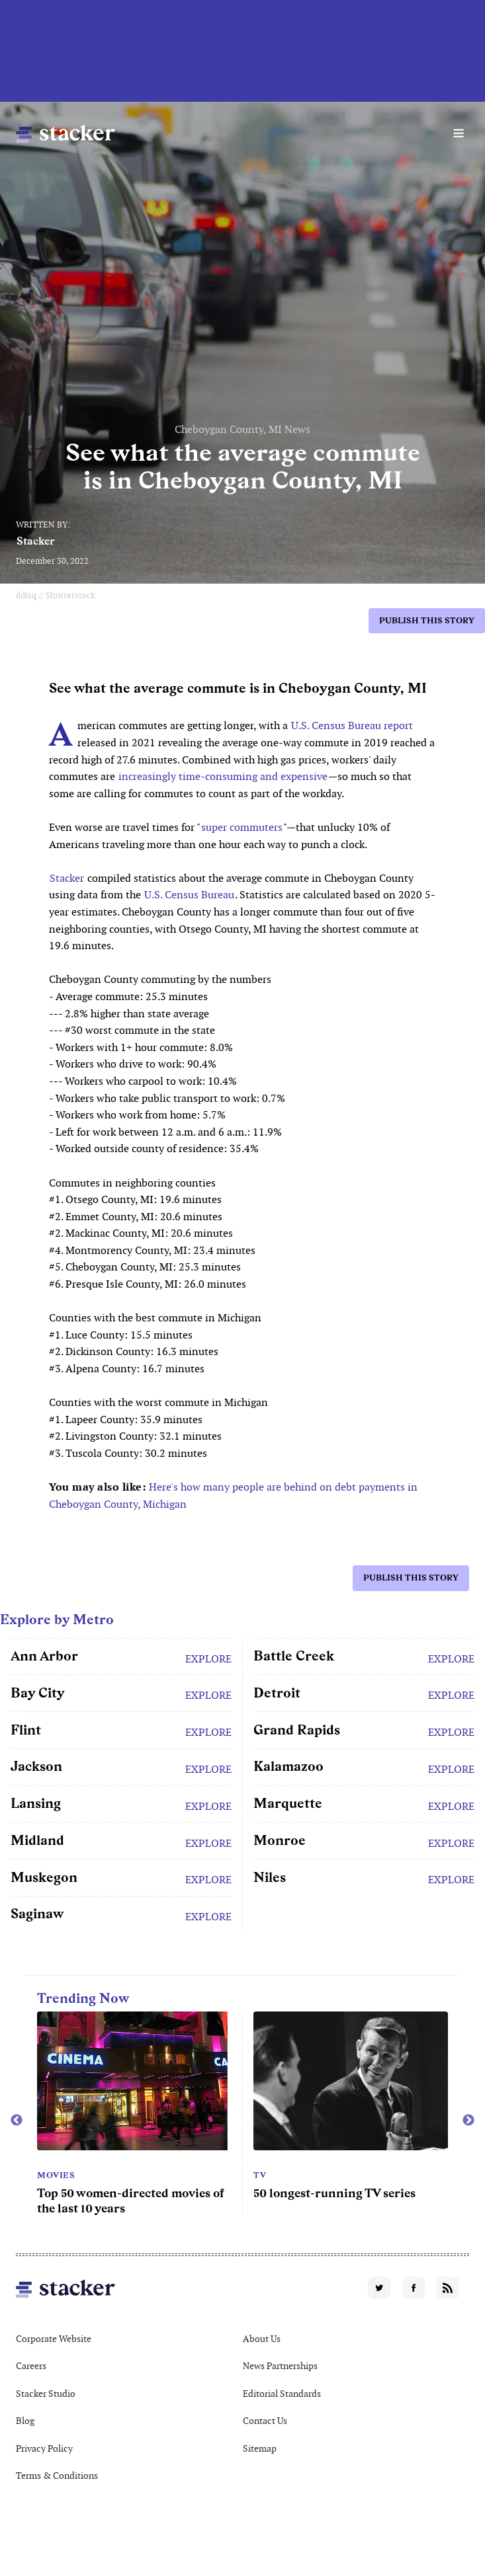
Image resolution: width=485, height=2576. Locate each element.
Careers (31, 2366)
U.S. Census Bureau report (352, 725)
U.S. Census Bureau (189, 895)
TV (259, 2175)
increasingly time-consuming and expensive (223, 776)
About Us (262, 2339)
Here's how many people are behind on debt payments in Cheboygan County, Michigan (233, 1495)
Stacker (36, 541)
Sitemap (260, 2448)
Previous (16, 2120)
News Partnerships (280, 2366)
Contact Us (265, 2421)
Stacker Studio (45, 2394)
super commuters (242, 827)
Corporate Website (53, 2339)
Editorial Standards (282, 2394)
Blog (25, 2421)
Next (468, 2120)
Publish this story (426, 620)
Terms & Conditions (57, 2475)
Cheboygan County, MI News (242, 429)
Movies (56, 2175)
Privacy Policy (44, 2448)
